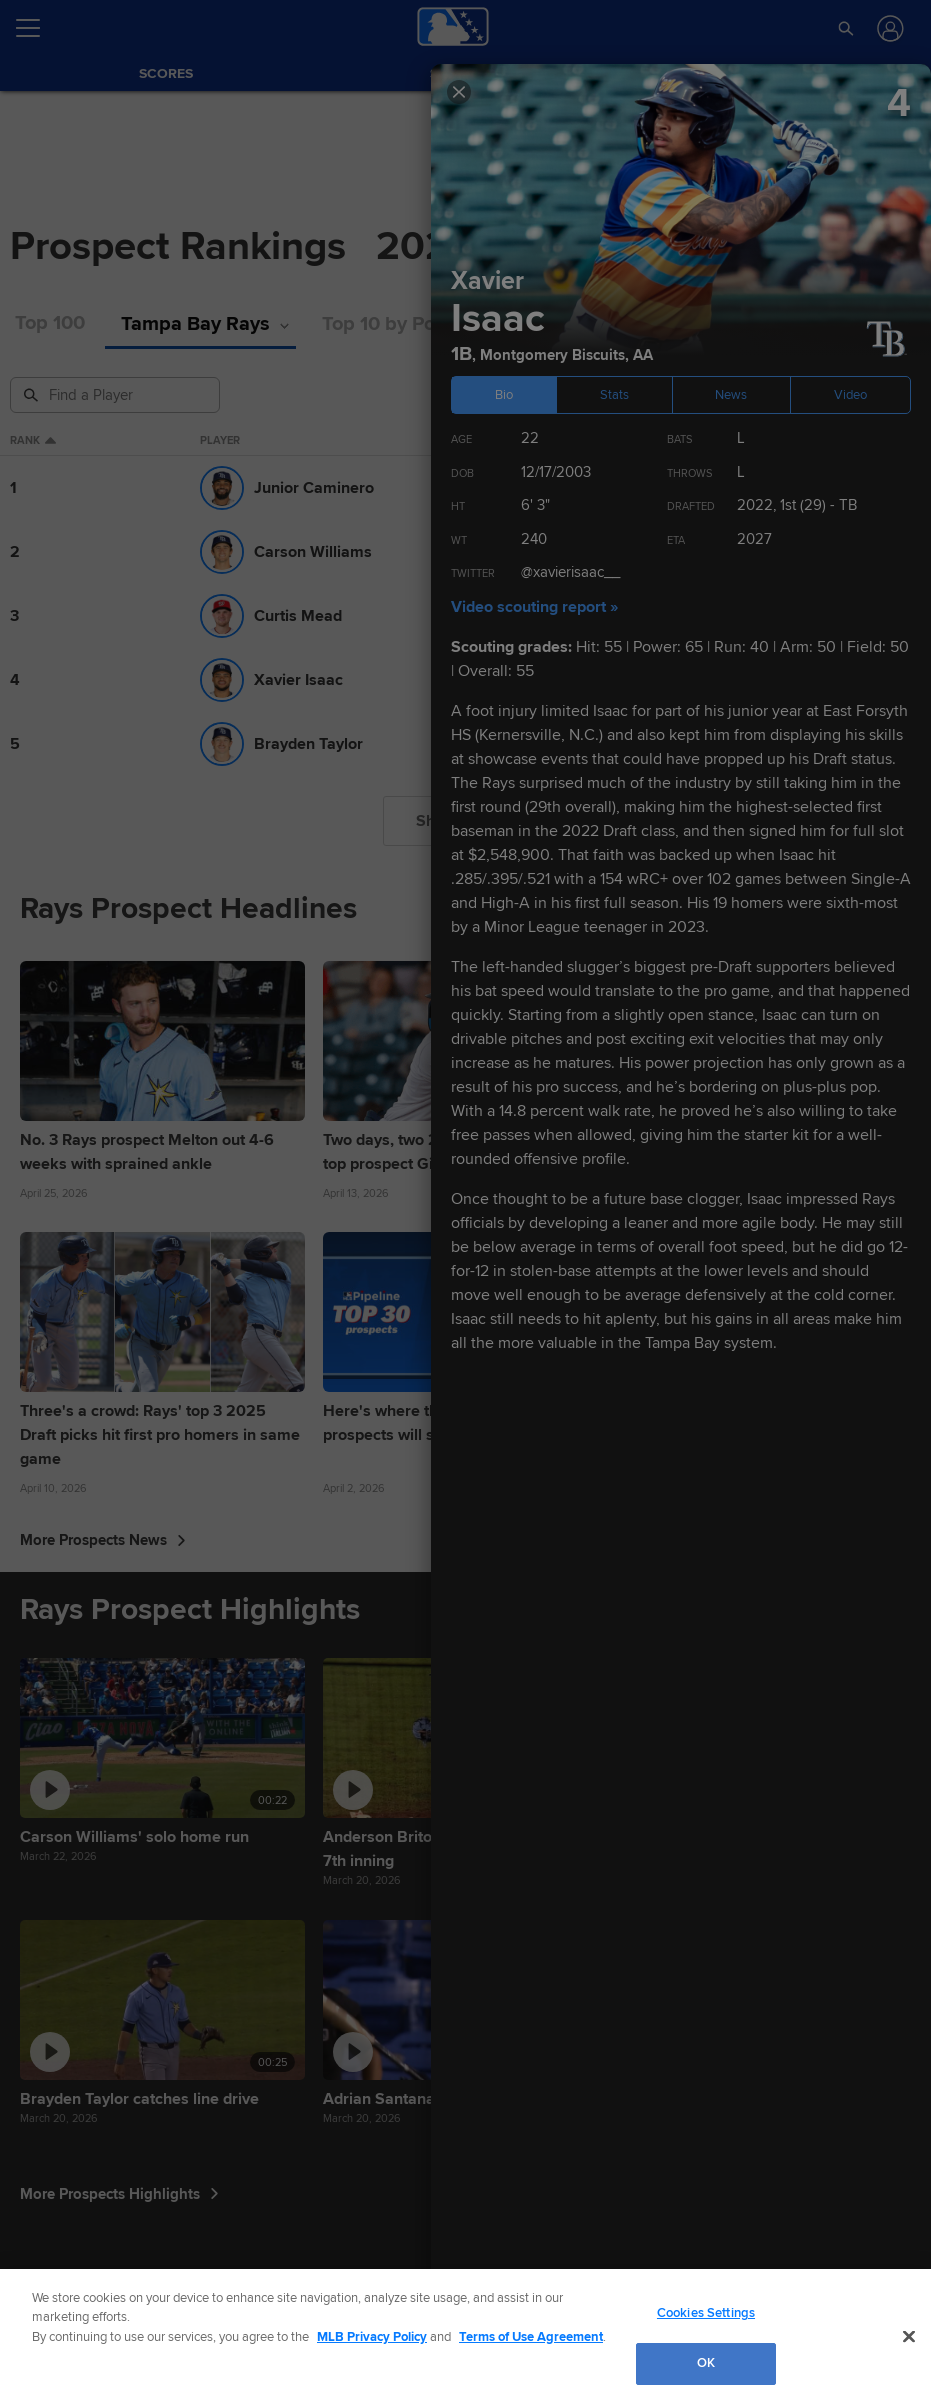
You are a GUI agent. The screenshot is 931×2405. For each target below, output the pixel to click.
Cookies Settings (706, 2313)
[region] (465, 2337)
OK (706, 2363)
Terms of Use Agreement (531, 2337)
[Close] (909, 2336)
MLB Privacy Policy (372, 2337)
